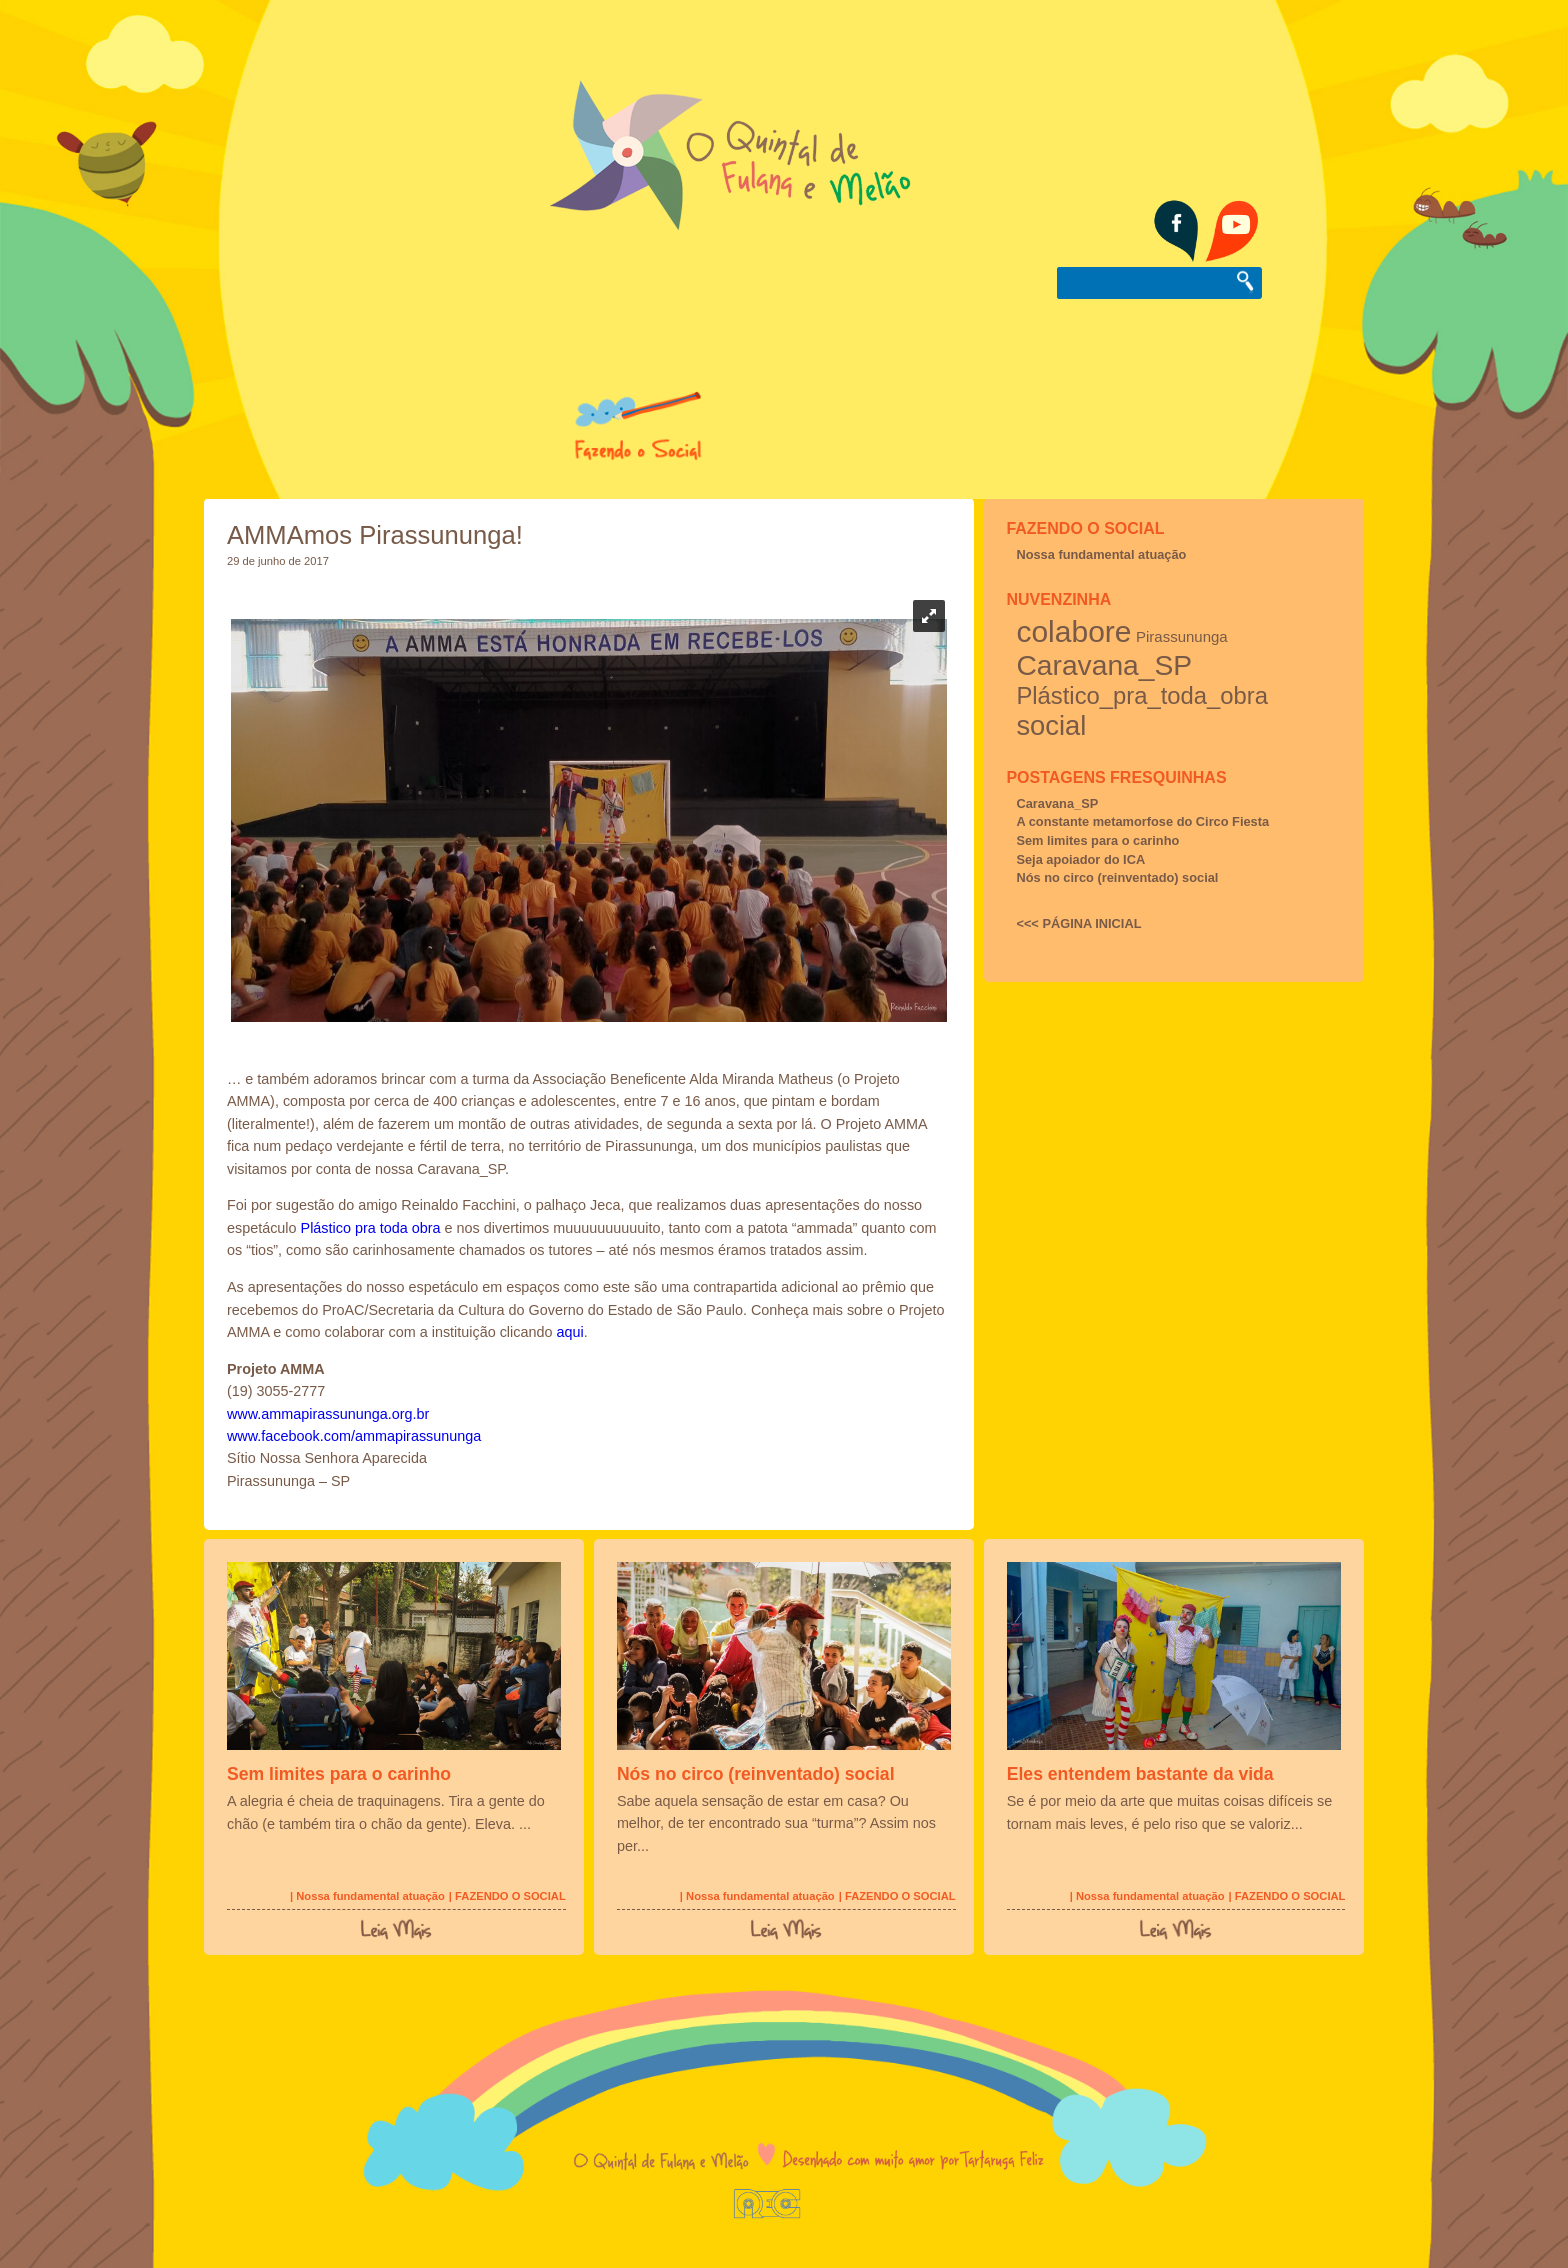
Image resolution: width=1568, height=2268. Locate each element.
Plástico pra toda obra (371, 1228)
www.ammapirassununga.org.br (328, 1414)
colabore (1073, 631)
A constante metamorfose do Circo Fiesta (1142, 821)
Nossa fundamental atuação (1101, 554)
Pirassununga (1182, 636)
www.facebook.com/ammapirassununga (354, 1436)
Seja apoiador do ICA (1080, 859)
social (1051, 725)
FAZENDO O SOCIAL (1085, 528)
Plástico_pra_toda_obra (1142, 695)
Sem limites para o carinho (1097, 840)
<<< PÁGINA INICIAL (1078, 923)
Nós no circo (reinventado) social (1117, 877)
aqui (569, 1332)
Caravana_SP (1104, 665)
